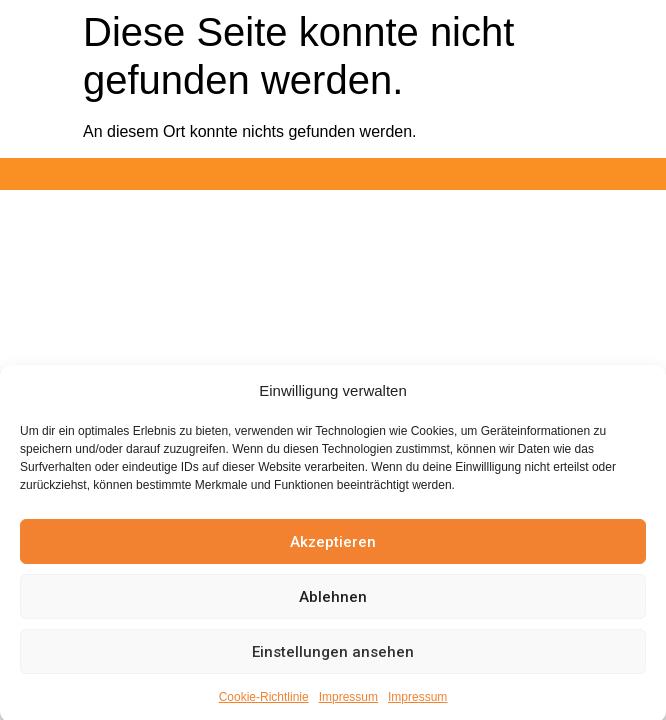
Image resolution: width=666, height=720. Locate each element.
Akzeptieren (333, 549)
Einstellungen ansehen (333, 659)
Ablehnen (333, 604)
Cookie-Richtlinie (264, 704)
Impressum (348, 704)
